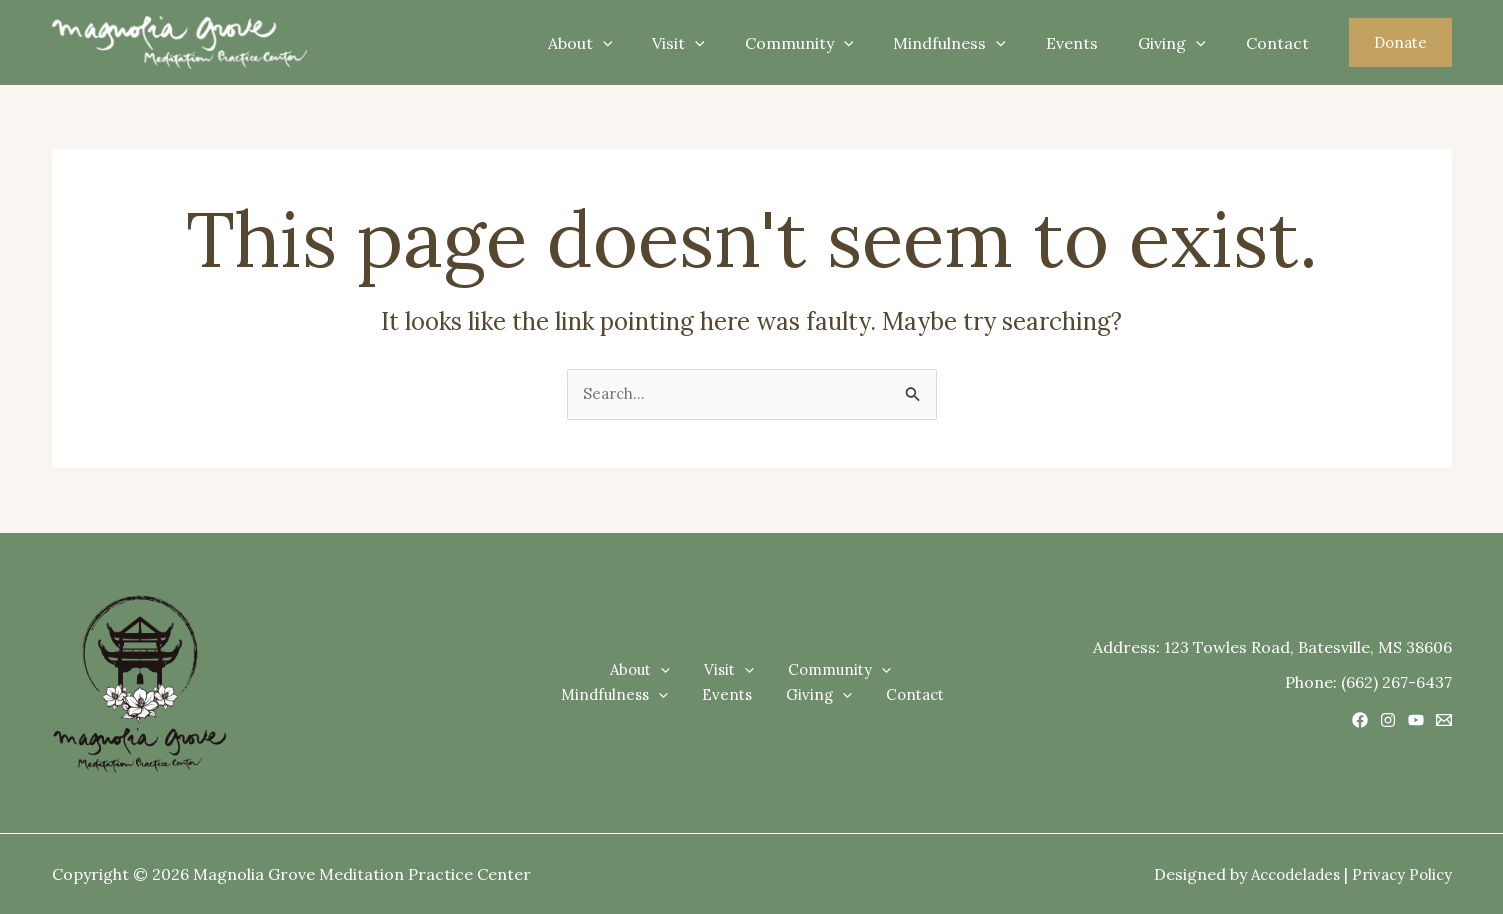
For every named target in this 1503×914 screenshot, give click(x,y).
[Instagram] (1388, 721)
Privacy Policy (1399, 874)
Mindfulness (977, 43)
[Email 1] (1444, 721)
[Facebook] (1360, 721)
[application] (655, 43)
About (632, 43)
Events (1092, 43)
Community (835, 43)
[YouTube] (1416, 721)
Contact (1281, 43)
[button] (1400, 42)
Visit (722, 43)
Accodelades (1286, 874)
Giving (1184, 43)
